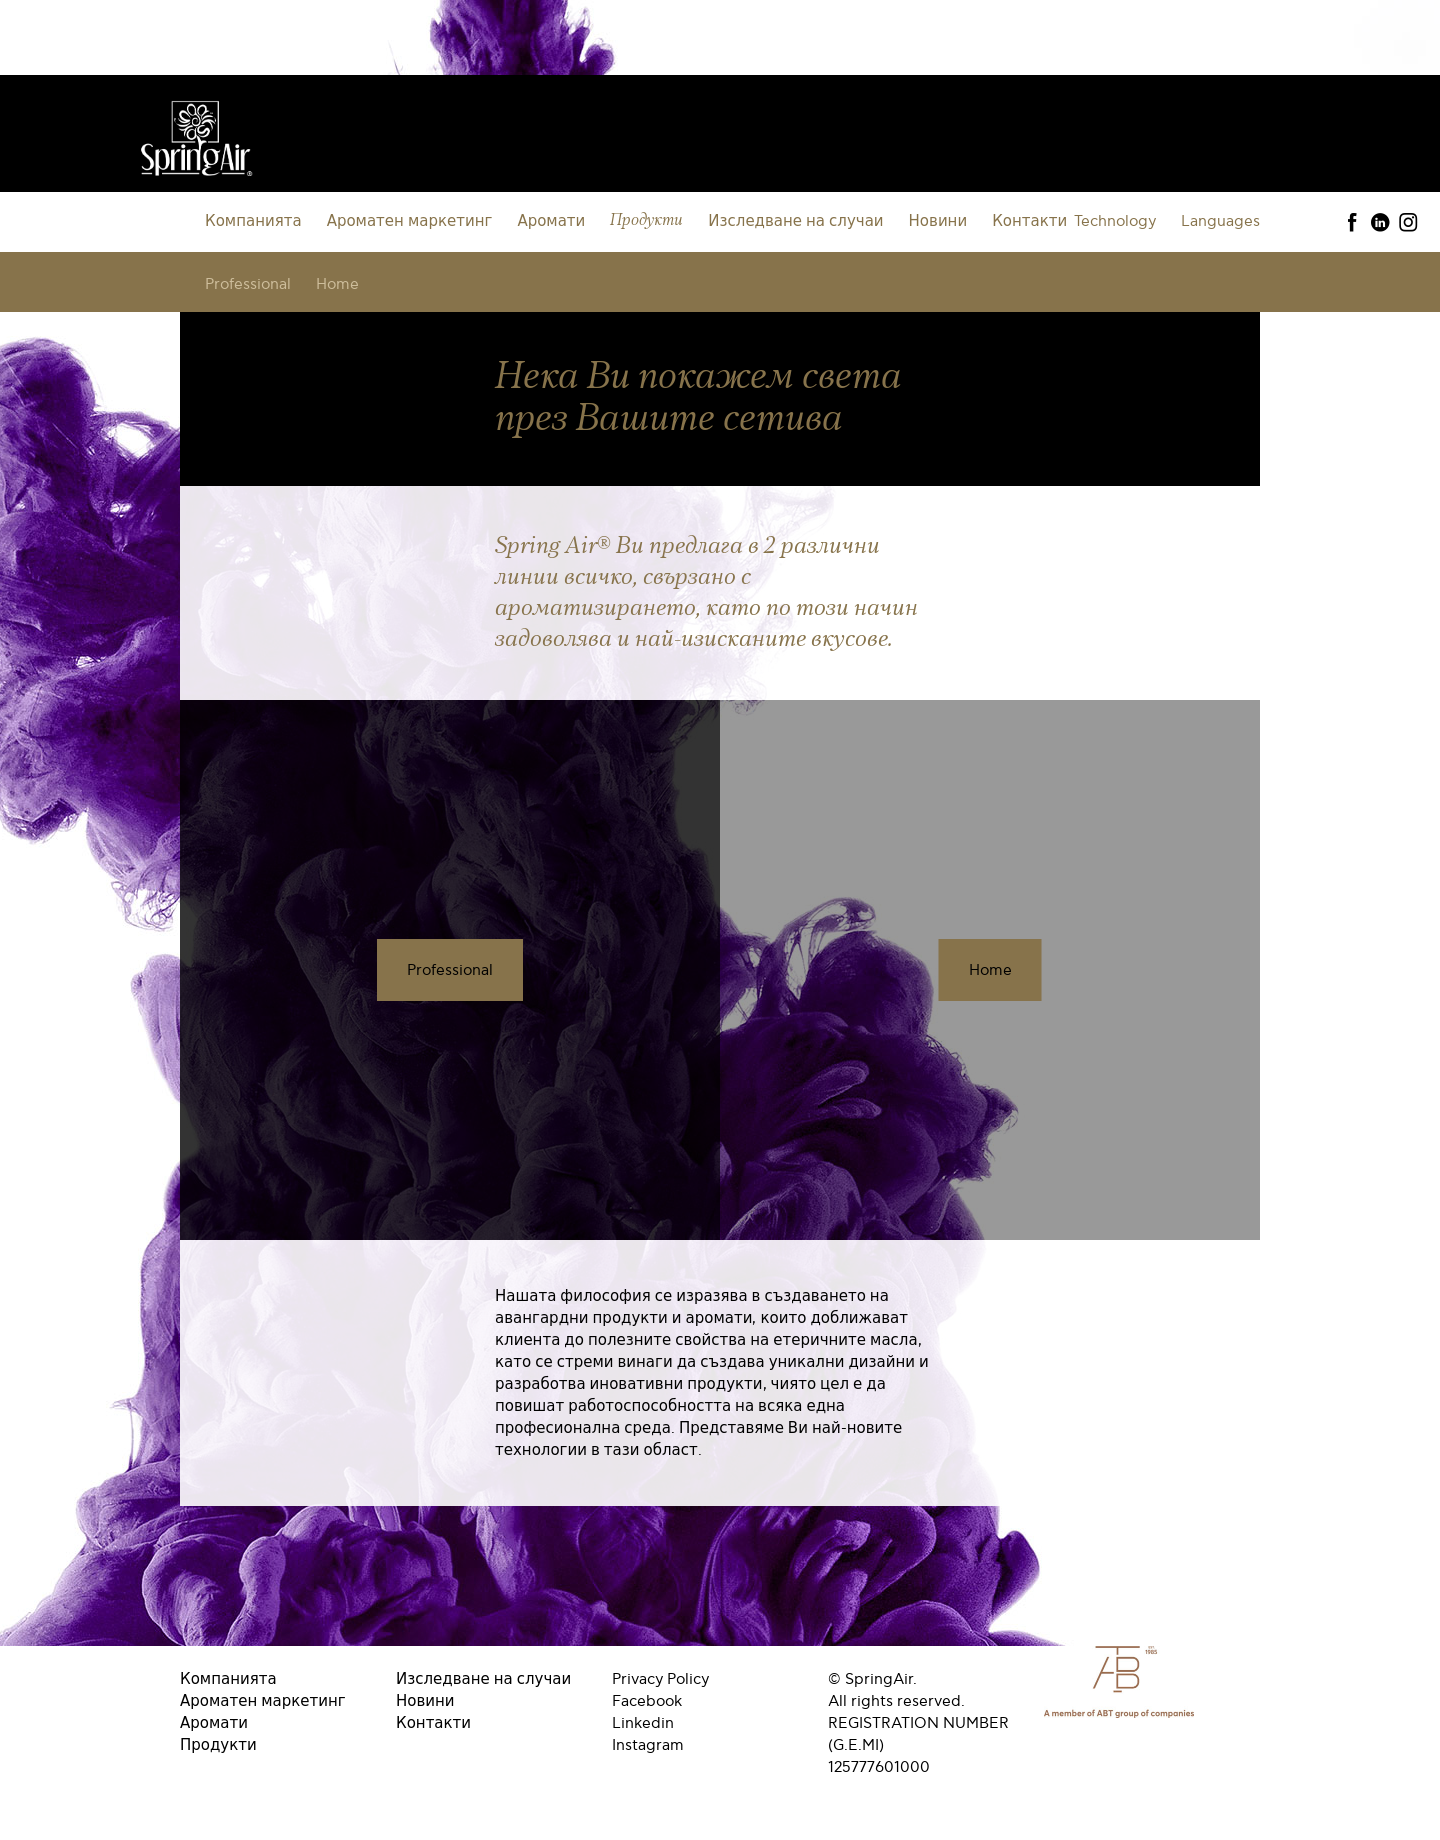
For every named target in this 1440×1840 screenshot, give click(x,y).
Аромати (551, 221)
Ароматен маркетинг (410, 221)
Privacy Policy (660, 1679)
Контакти (1029, 221)
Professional (248, 284)
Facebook (647, 1701)
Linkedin (643, 1723)
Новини (938, 221)
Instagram (648, 1745)
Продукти (646, 220)
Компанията (253, 221)
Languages (1220, 221)
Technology (1115, 221)
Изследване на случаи (795, 221)
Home (337, 284)
